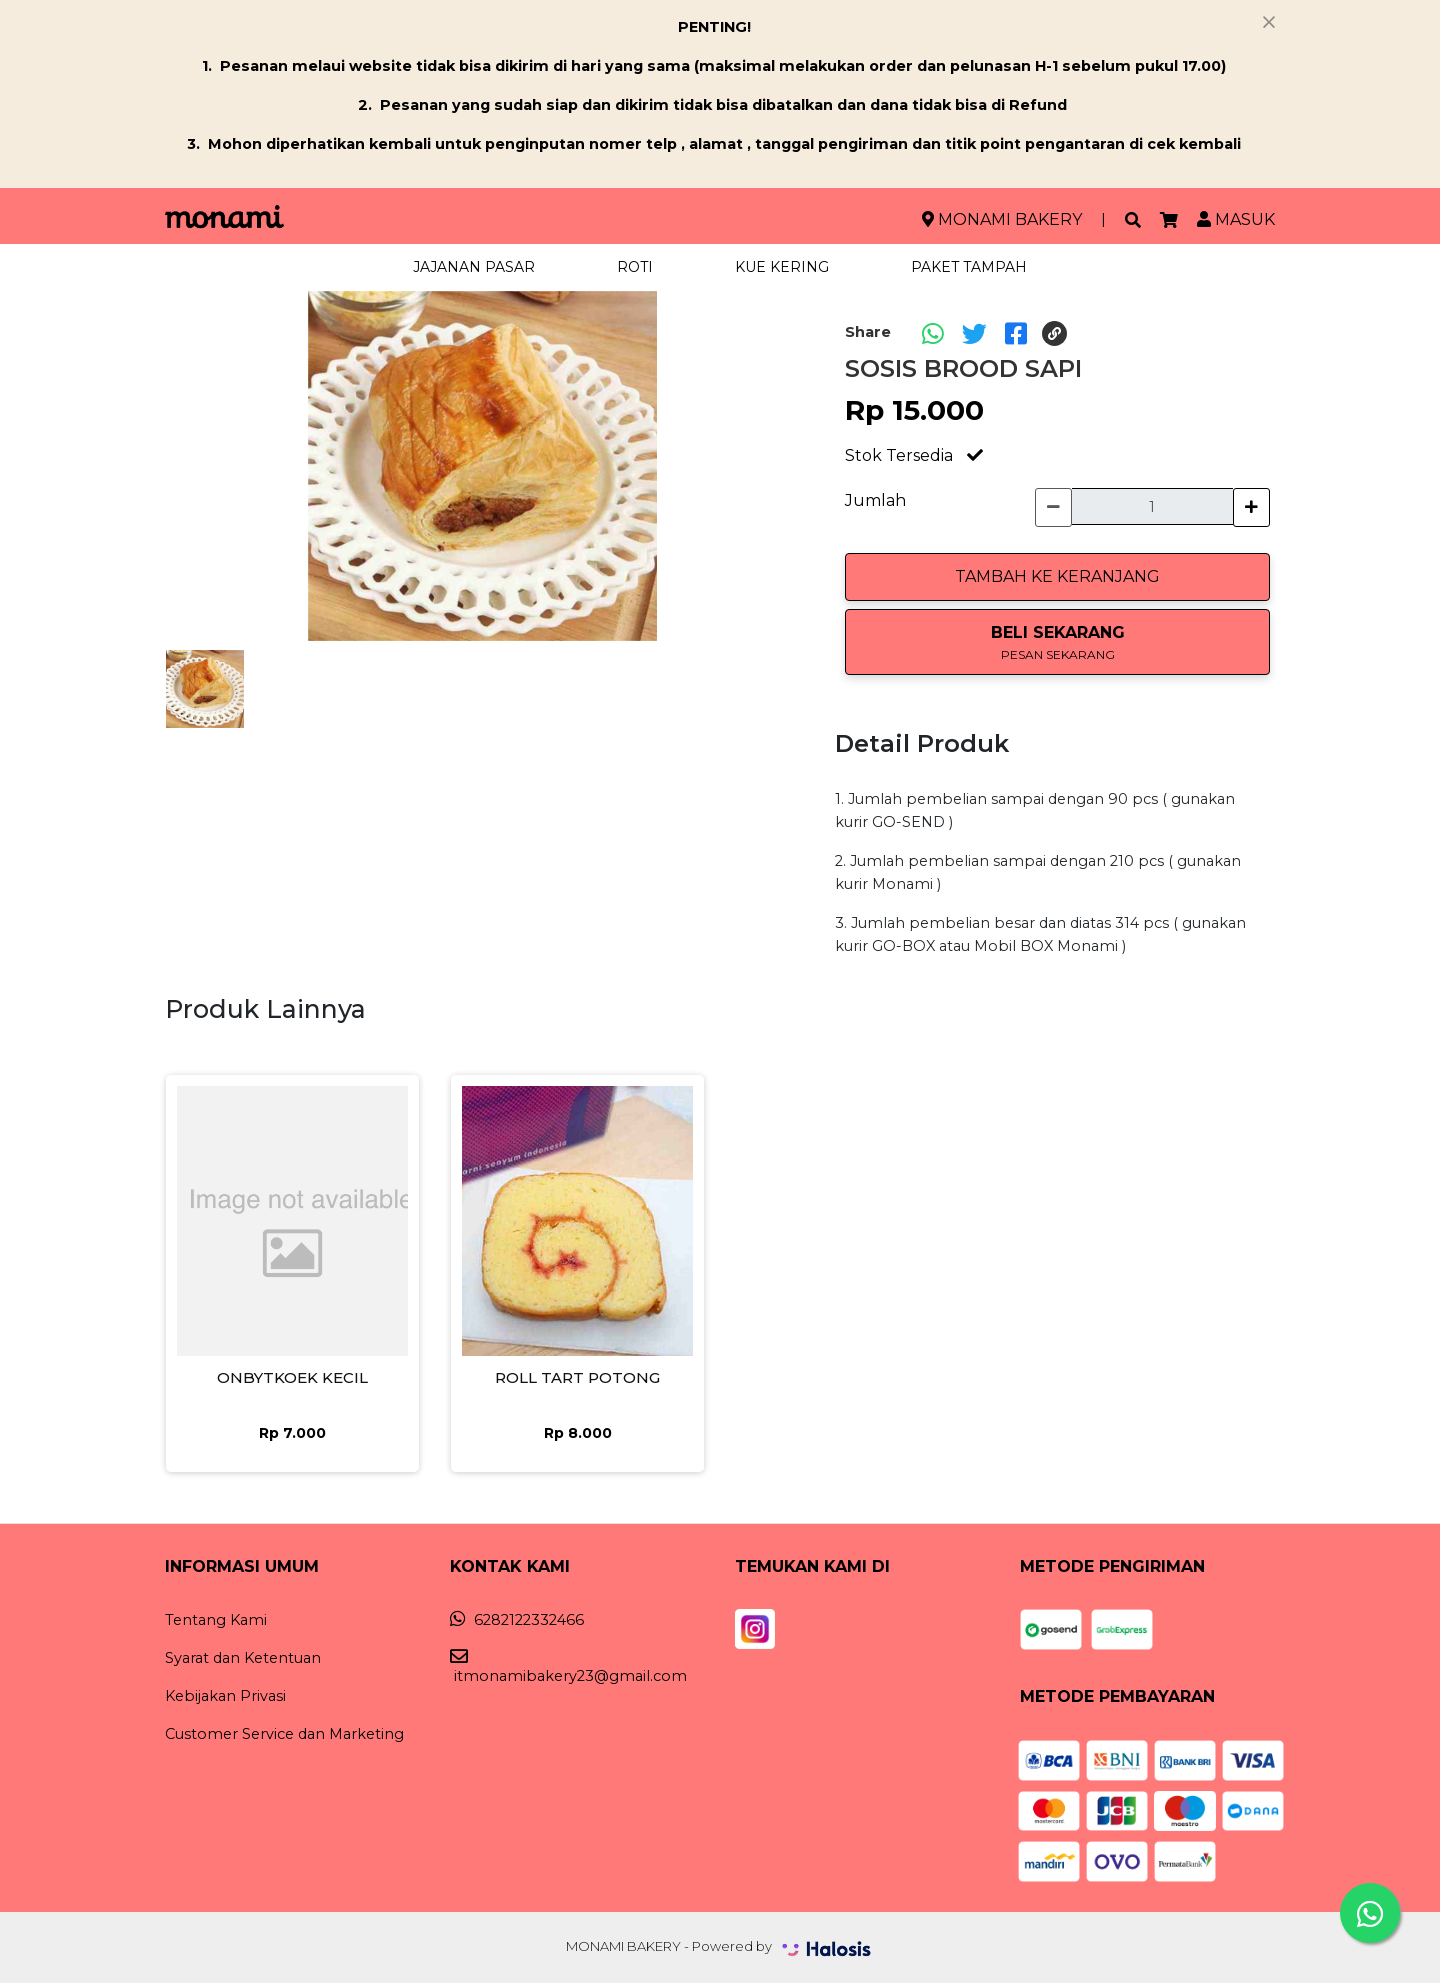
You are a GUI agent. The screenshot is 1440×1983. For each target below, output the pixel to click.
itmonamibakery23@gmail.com (568, 1667)
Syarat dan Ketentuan (243, 1658)
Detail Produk (922, 743)
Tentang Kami (216, 1620)
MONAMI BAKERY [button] (1002, 219)
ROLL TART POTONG (577, 1377)
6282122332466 (517, 1620)
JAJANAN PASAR (474, 267)
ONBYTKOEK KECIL (292, 1377)
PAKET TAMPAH (969, 267)
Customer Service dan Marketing (284, 1734)
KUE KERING (782, 267)
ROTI (635, 267)
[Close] (1269, 22)
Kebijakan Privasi (225, 1696)
